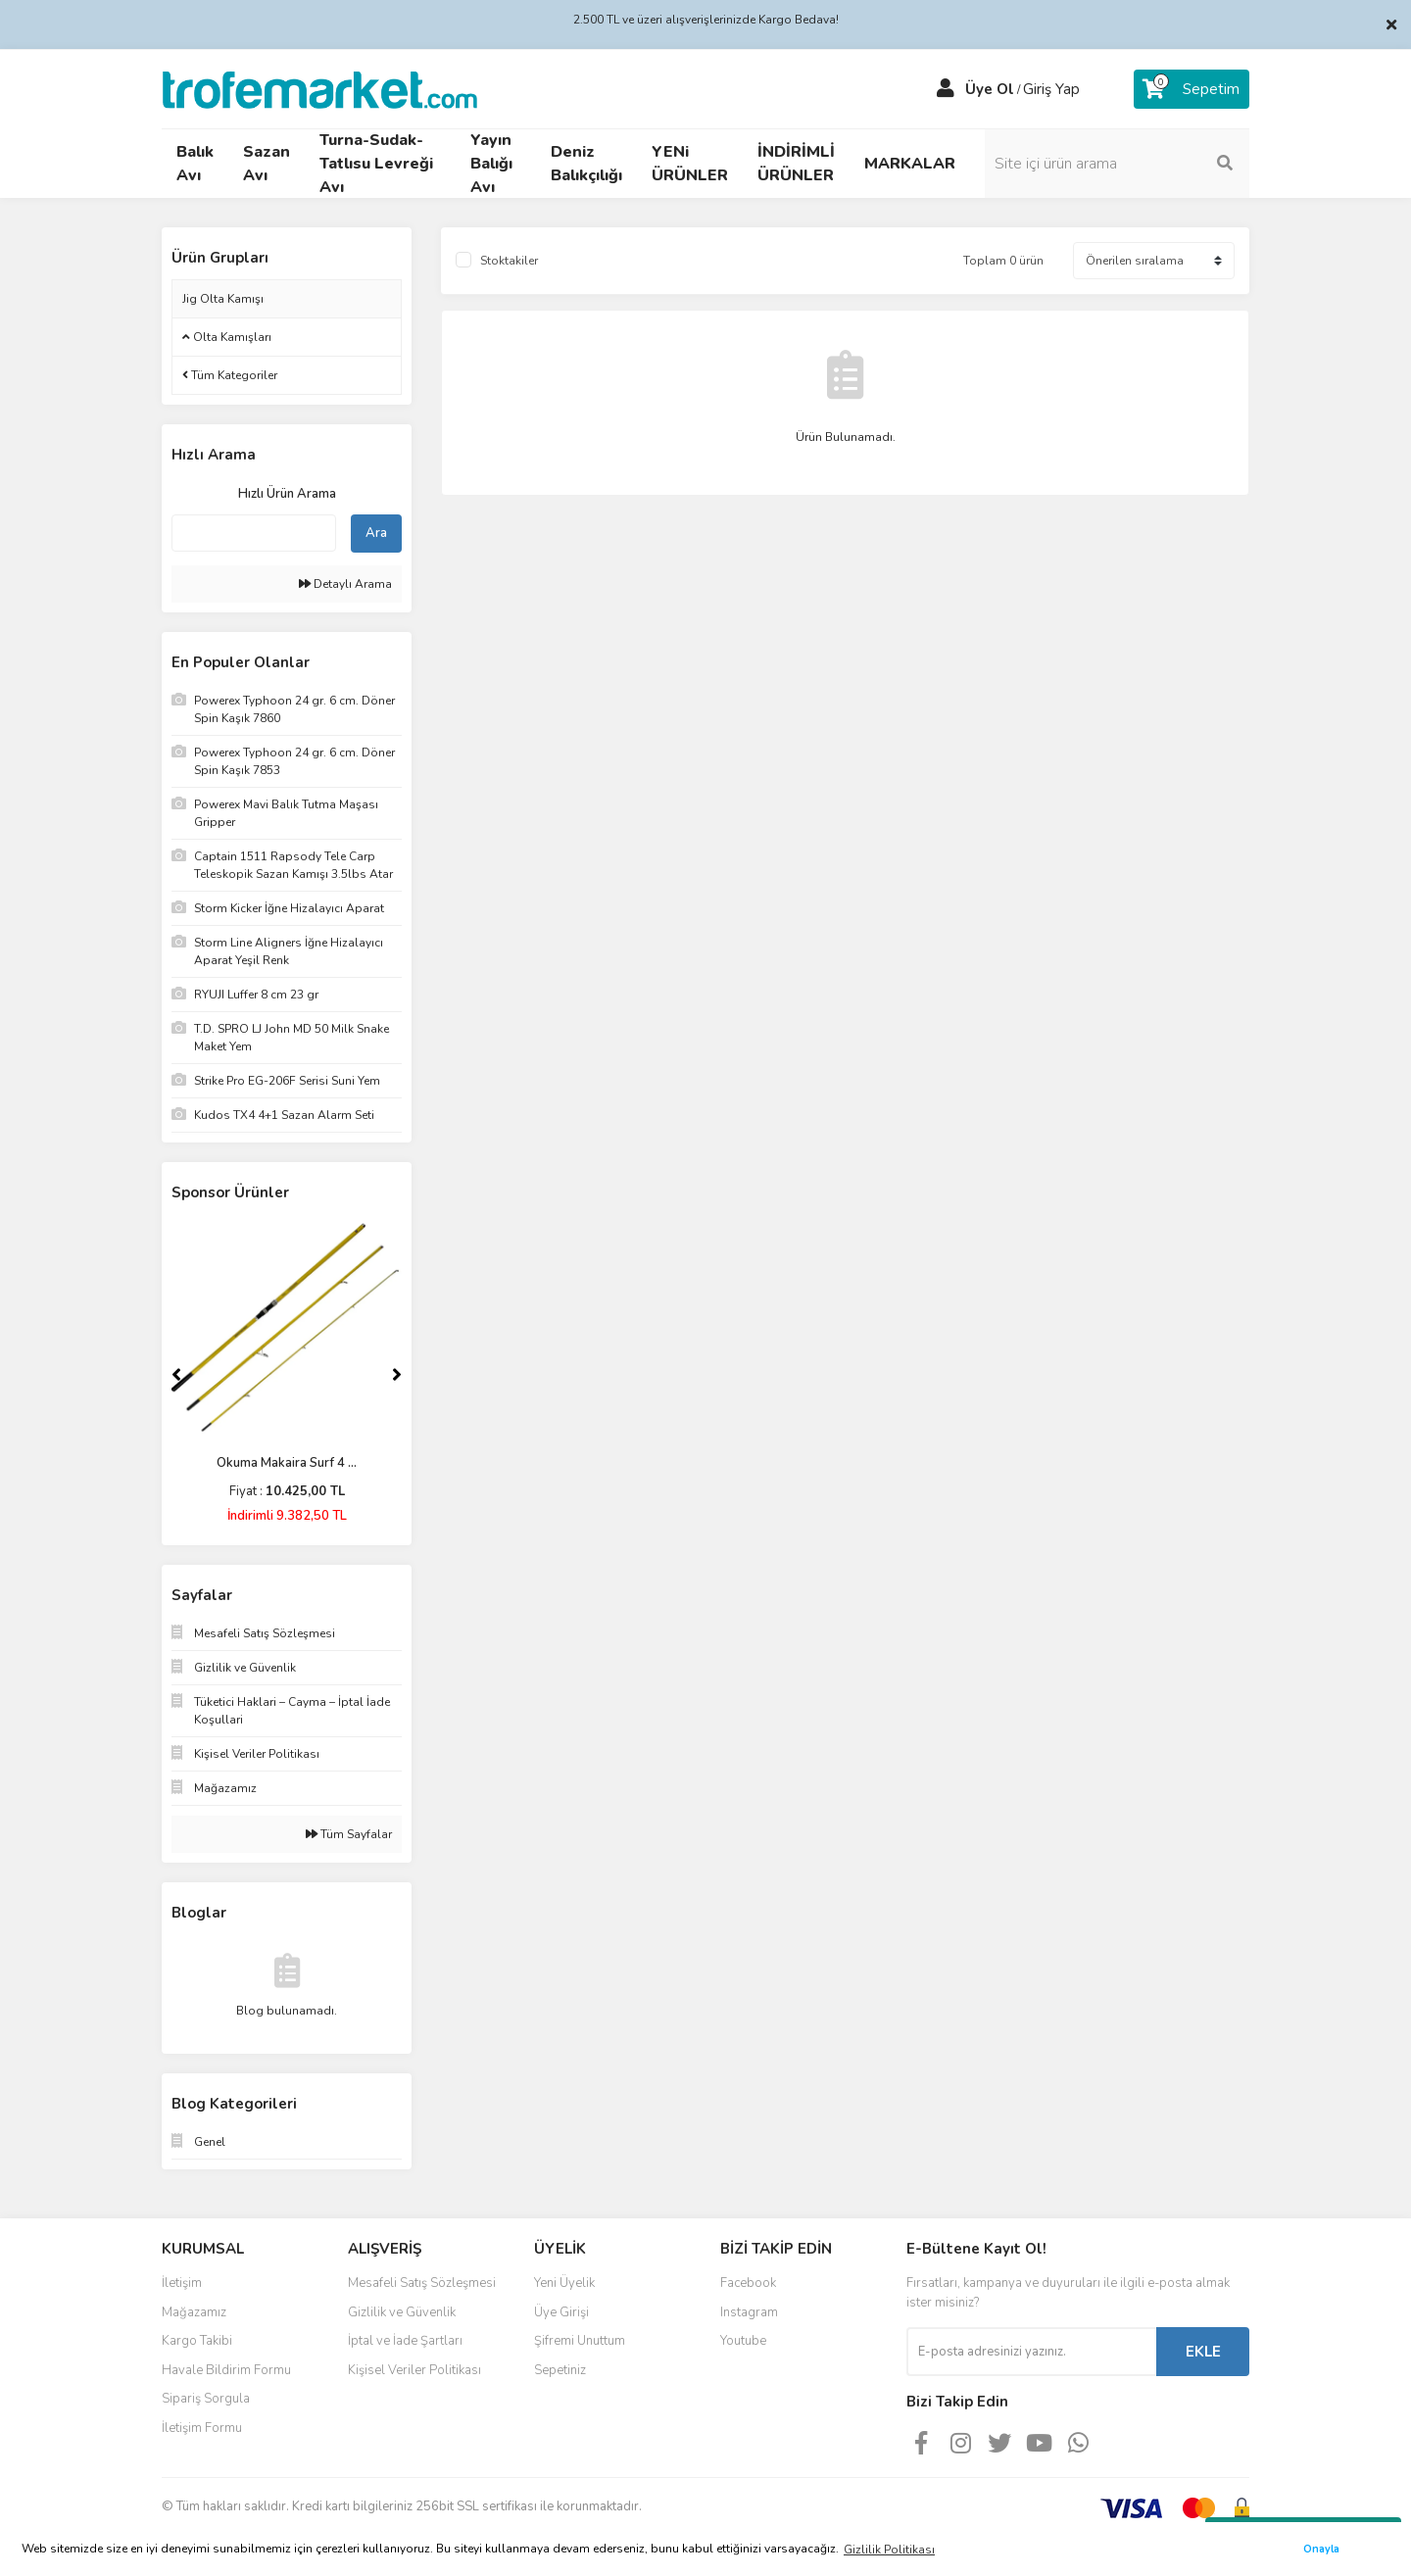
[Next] (397, 1375)
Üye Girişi (561, 2312)
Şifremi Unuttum (579, 2341)
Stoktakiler (509, 260)
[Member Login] (945, 89)
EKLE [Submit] (1203, 2351)
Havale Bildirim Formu (226, 2370)
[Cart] (1191, 89)
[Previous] (176, 1375)
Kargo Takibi (197, 2341)
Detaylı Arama (345, 584)
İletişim (182, 2283)
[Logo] (319, 88)
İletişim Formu (202, 2428)
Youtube (743, 2341)
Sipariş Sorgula (206, 2398)
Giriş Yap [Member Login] (1051, 89)
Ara (376, 533)
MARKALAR (909, 163)
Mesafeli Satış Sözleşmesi (422, 2283)
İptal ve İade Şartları (405, 2341)
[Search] (1117, 163)
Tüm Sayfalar (349, 1834)
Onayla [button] (1321, 2549)
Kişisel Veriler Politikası (414, 2370)
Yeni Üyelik (564, 2283)
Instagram (749, 2312)
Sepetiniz (560, 2370)
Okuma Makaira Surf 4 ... (287, 1463)
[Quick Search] (253, 533)
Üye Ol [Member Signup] (989, 89)
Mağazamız (194, 2312)
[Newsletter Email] (1031, 2351)
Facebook (748, 2283)
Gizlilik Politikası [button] (889, 2549)
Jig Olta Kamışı (223, 299)
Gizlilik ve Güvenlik (402, 2312)
